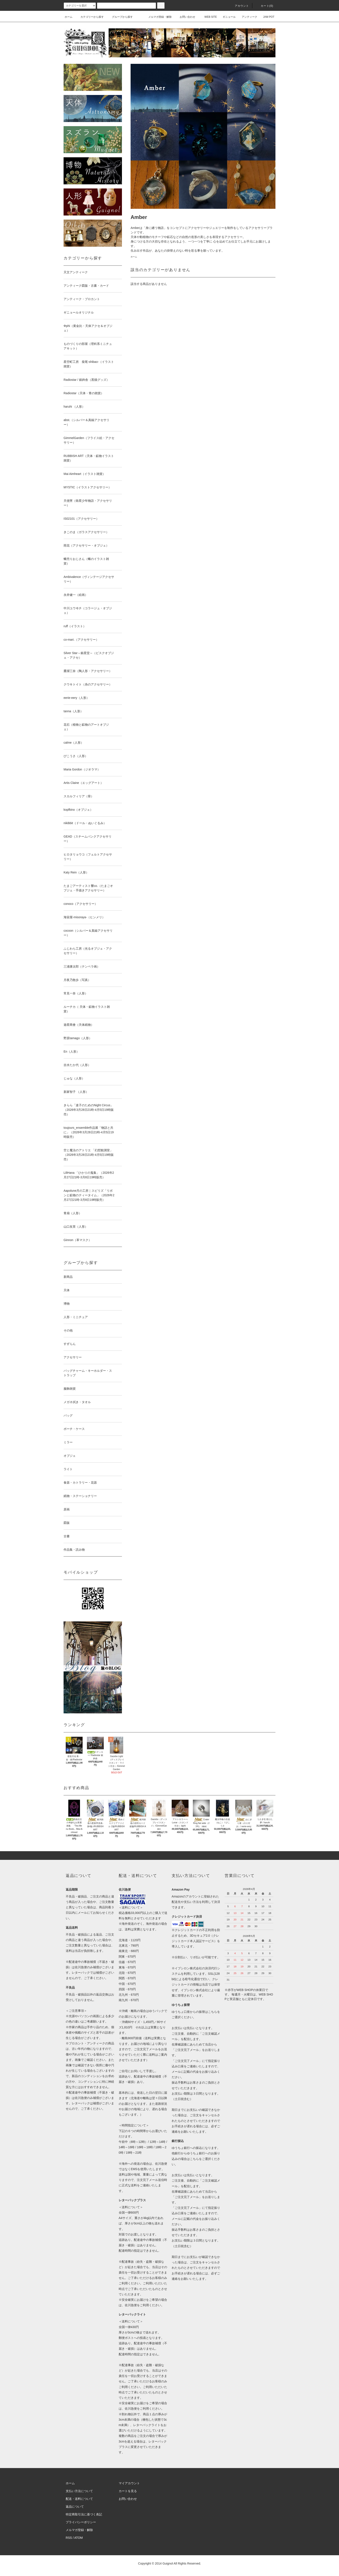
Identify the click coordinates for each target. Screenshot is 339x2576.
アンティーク (247, 16)
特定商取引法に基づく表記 (84, 2514)
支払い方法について (79, 2491)
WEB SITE (208, 16)
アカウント (239, 5)
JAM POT (266, 16)
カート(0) (264, 5)
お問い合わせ (184, 16)
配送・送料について (79, 2498)
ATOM (78, 2537)
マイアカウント (129, 2483)
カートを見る (128, 2491)
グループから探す (120, 16)
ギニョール (226, 16)
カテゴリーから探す (89, 16)
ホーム (68, 16)
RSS (69, 2537)
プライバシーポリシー (81, 2522)
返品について (75, 2506)
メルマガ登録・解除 (157, 16)
